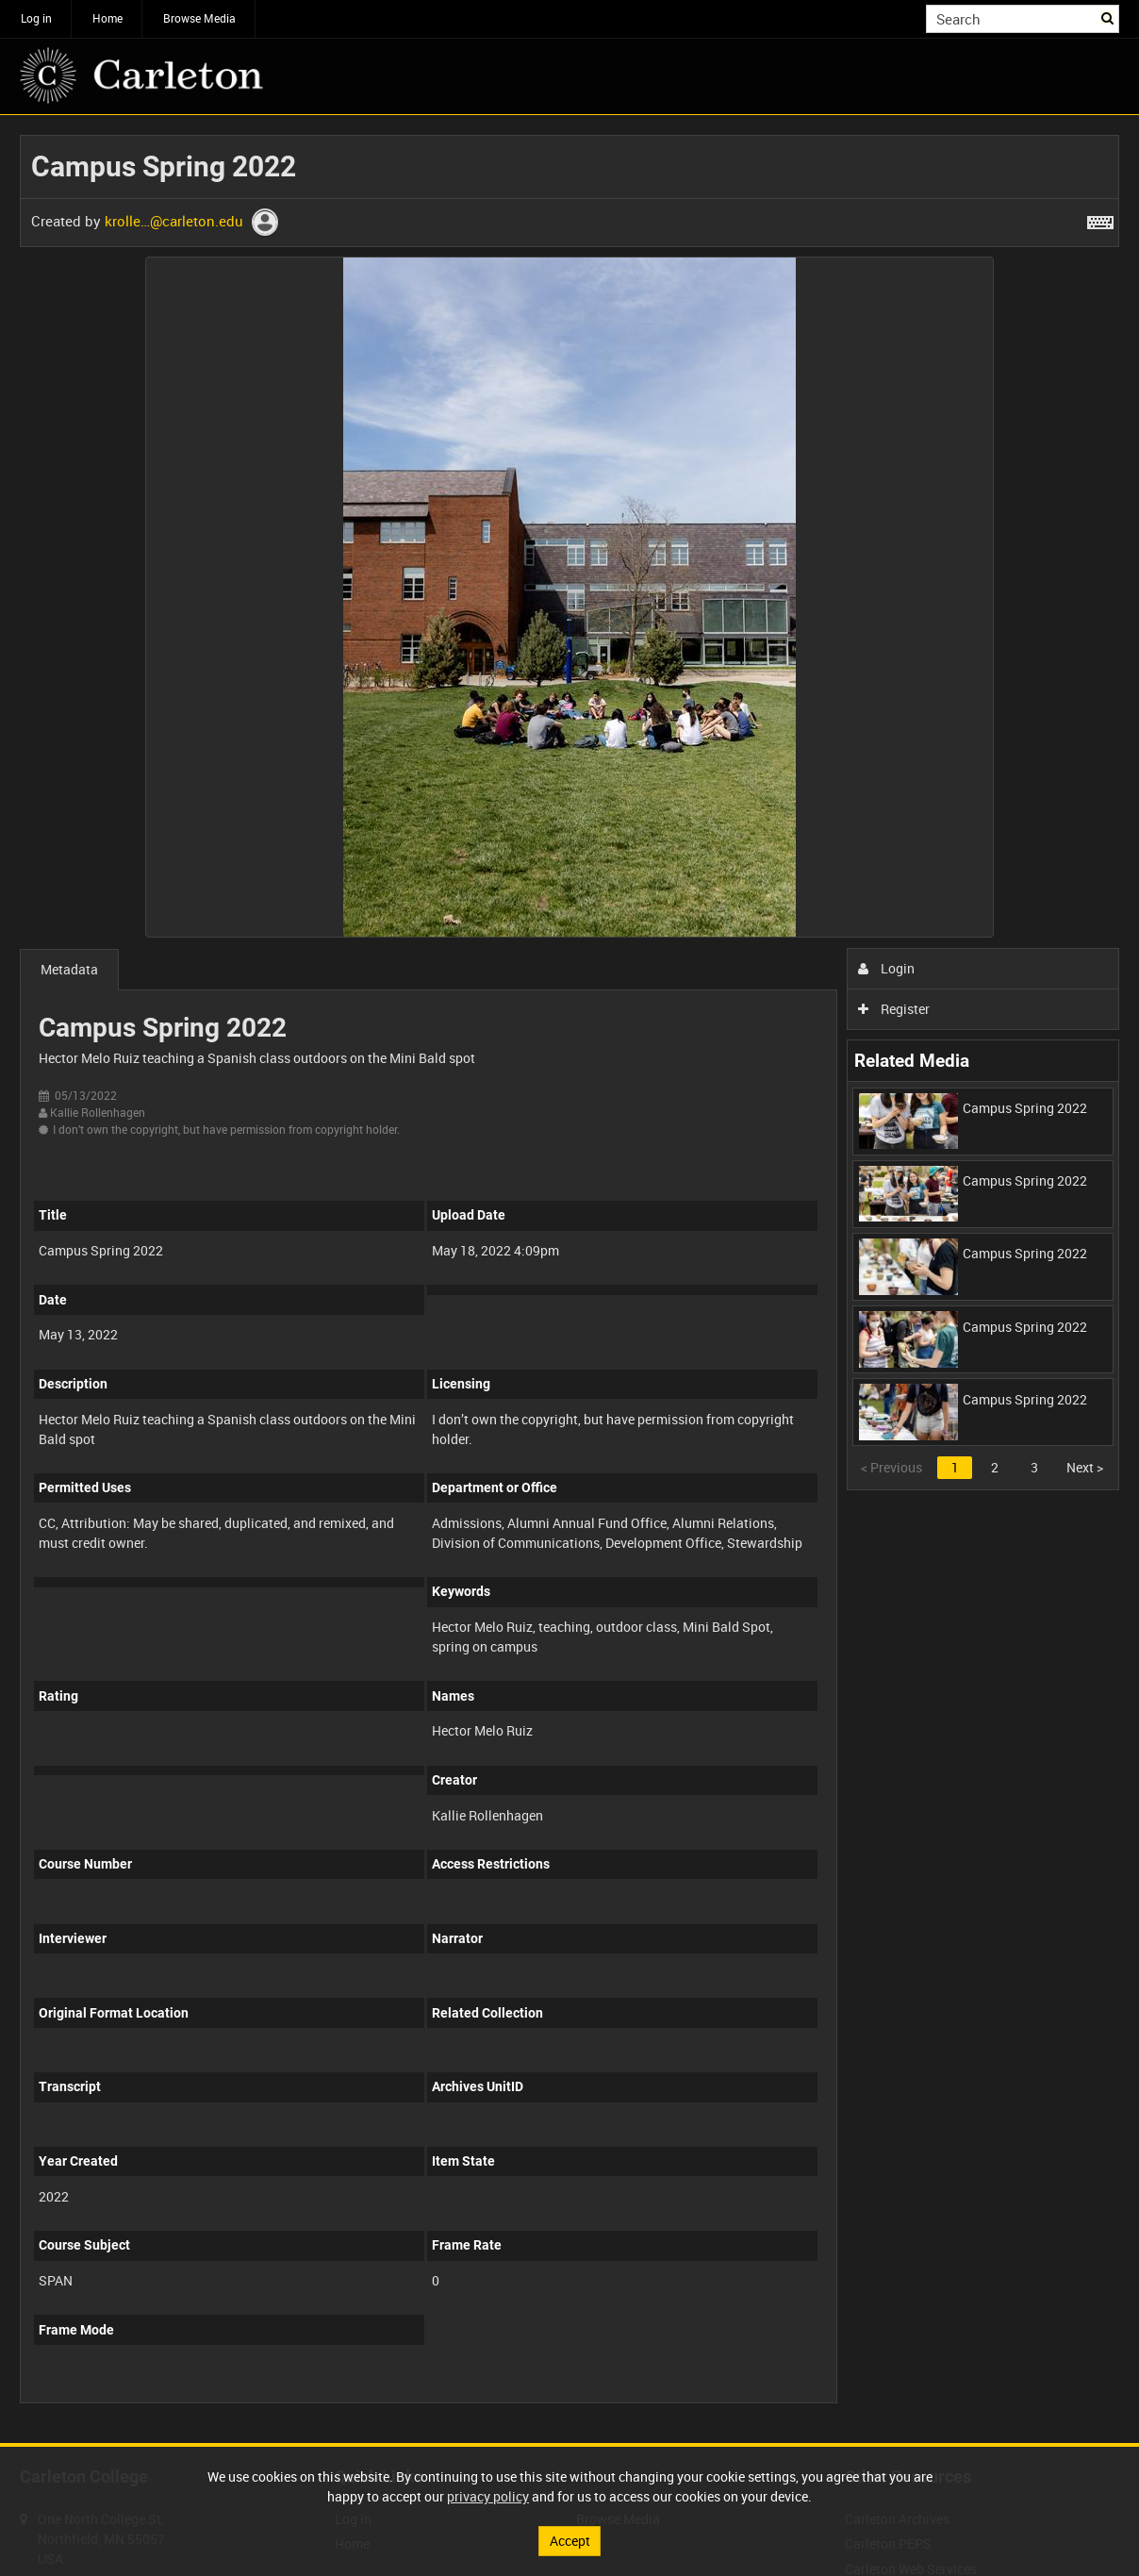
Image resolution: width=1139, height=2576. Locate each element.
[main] (569, 1279)
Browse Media (199, 17)
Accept (570, 2541)
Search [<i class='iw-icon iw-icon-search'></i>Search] (1108, 17)
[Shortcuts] (1100, 219)
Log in (36, 17)
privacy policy (488, 2496)
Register (894, 1009)
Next (1084, 1467)
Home (107, 17)
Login (887, 968)
